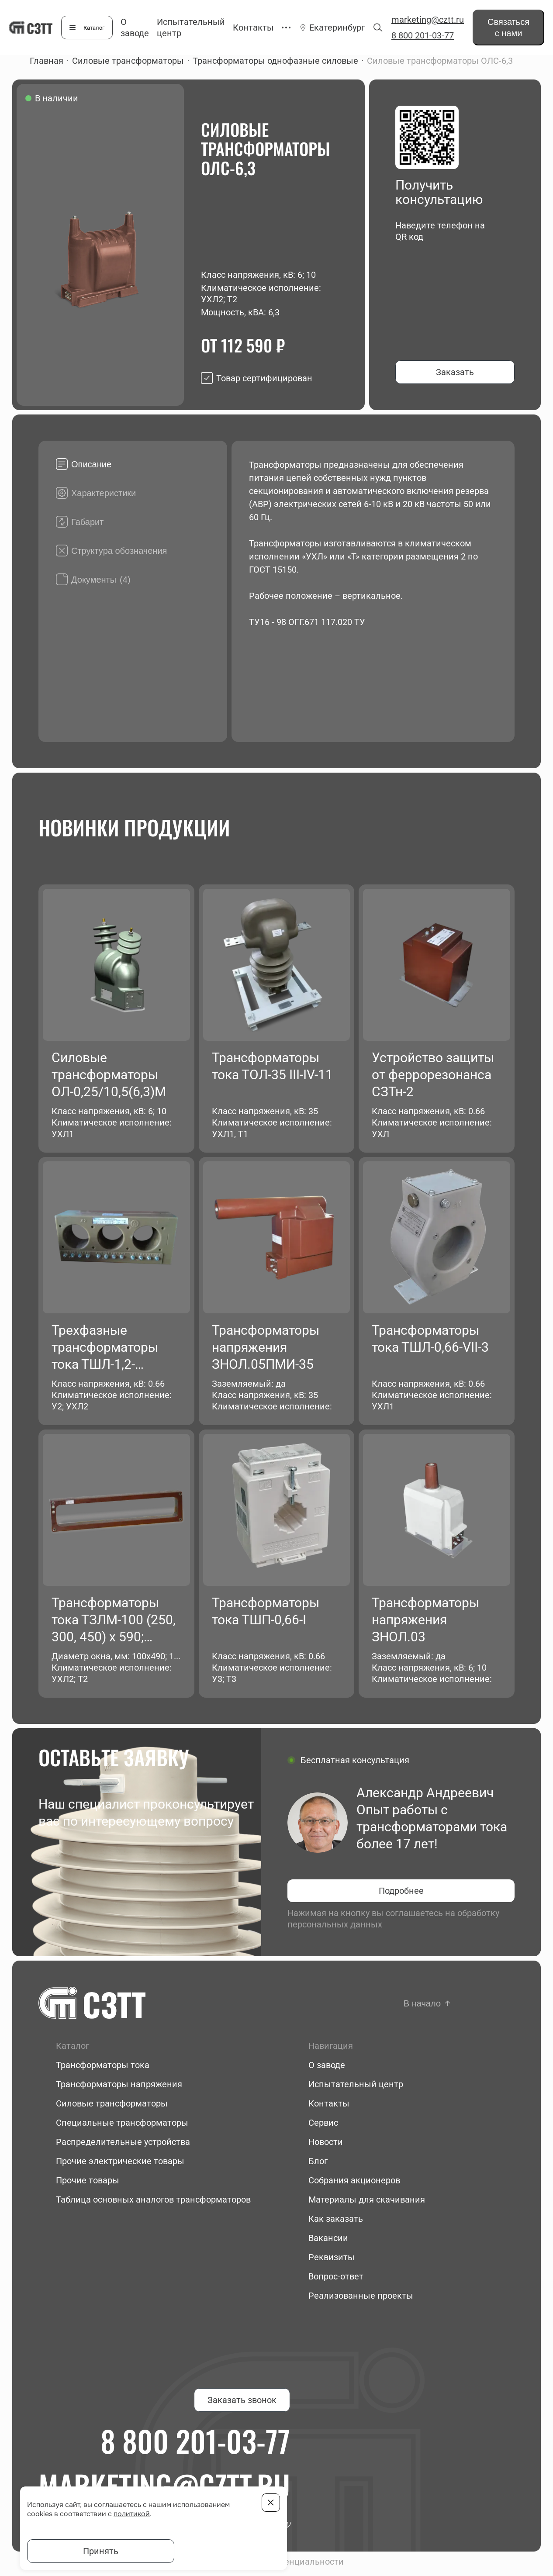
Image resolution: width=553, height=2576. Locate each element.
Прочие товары (87, 2180)
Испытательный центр (355, 2084)
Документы (101, 579)
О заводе (326, 2065)
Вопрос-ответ (335, 2276)
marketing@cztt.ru (427, 19)
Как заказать (335, 2218)
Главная (46, 60)
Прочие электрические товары (120, 2161)
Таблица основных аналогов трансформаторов (153, 2199)
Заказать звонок (241, 2400)
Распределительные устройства (123, 2142)
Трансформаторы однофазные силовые (275, 60)
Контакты (253, 27)
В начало (422, 2003)
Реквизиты (331, 2257)
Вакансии (328, 2238)
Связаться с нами (508, 27)
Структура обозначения (119, 551)
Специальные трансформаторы (122, 2122)
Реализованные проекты (360, 2295)
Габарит (87, 522)
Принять (100, 2551)
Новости (325, 2142)
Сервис (323, 2122)
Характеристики (103, 493)
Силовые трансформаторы (128, 60)
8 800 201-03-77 (422, 35)
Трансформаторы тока (102, 2065)
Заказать (455, 372)
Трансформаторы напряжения (119, 2084)
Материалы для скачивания (366, 2199)
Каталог (93, 27)
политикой (132, 2513)
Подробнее (401, 1890)
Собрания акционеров (354, 2180)
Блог (318, 2161)
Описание (91, 464)
